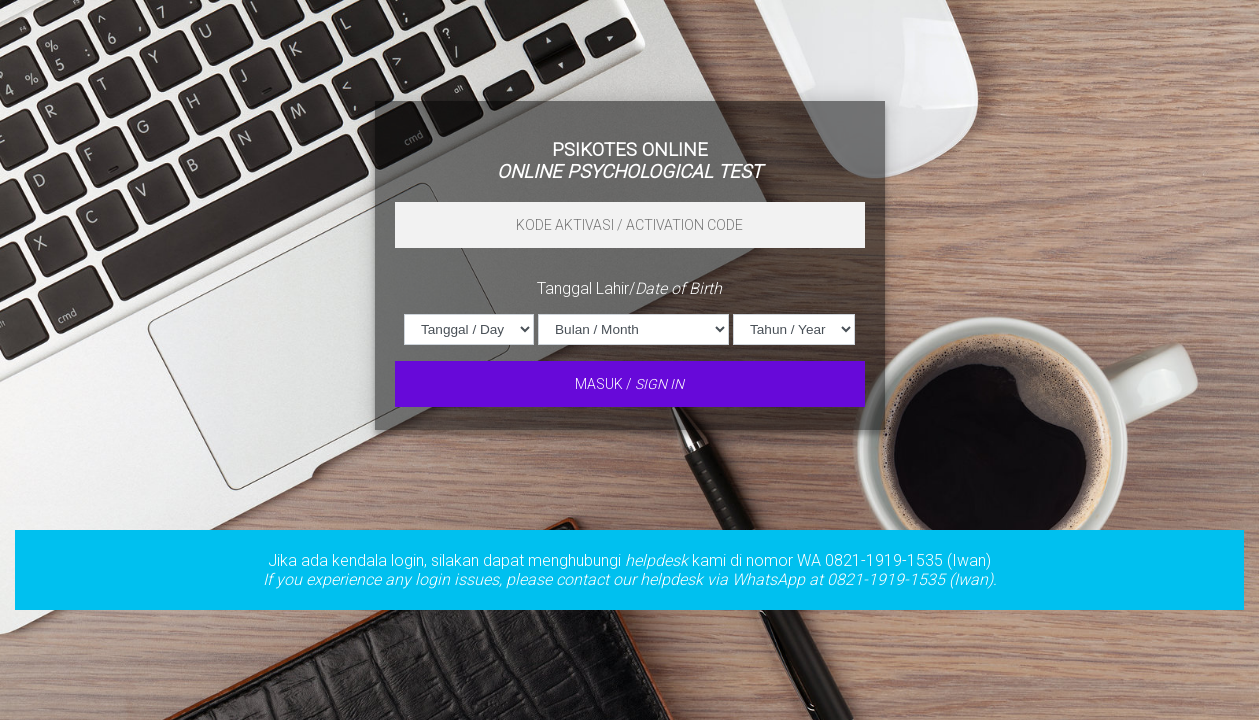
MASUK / (629, 384)
